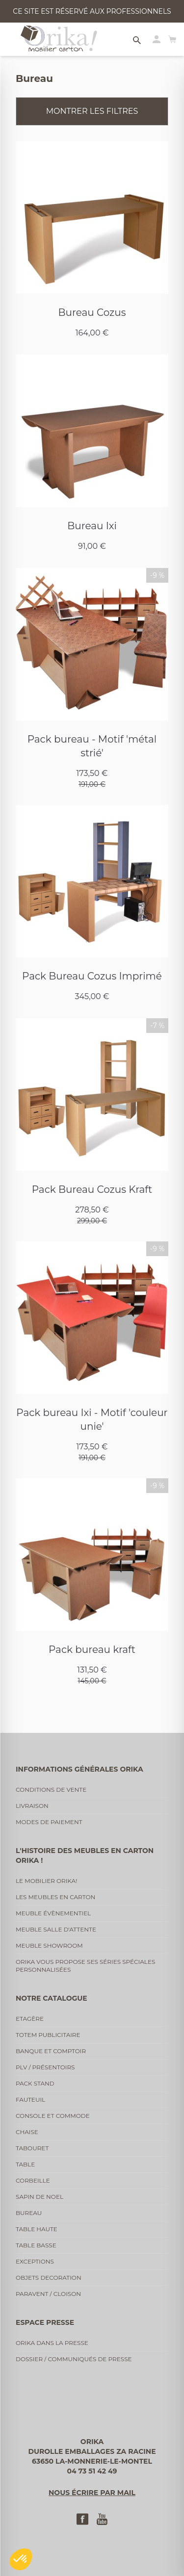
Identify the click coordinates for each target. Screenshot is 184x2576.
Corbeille (33, 2180)
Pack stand (35, 2083)
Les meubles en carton (55, 1897)
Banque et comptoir (51, 2051)
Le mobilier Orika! (46, 1880)
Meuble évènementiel (53, 1913)
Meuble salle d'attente (56, 1929)
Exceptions (35, 2261)
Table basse (36, 2245)
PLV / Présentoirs (45, 2067)
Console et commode (53, 2115)
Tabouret (32, 2148)
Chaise (27, 2132)
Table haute (36, 2229)
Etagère (30, 2018)
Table (25, 2164)
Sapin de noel (39, 2196)
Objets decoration (48, 2277)
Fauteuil (30, 2099)
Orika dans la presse (52, 2342)
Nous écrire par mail (92, 2492)
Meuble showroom (49, 1945)
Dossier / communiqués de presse (74, 2359)
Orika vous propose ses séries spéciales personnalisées (85, 1965)
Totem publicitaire (48, 2034)
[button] (20, 2559)
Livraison (32, 1805)
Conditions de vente (51, 1789)
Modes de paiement (49, 1822)
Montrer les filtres (92, 111)
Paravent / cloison (48, 2293)
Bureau (29, 2212)
